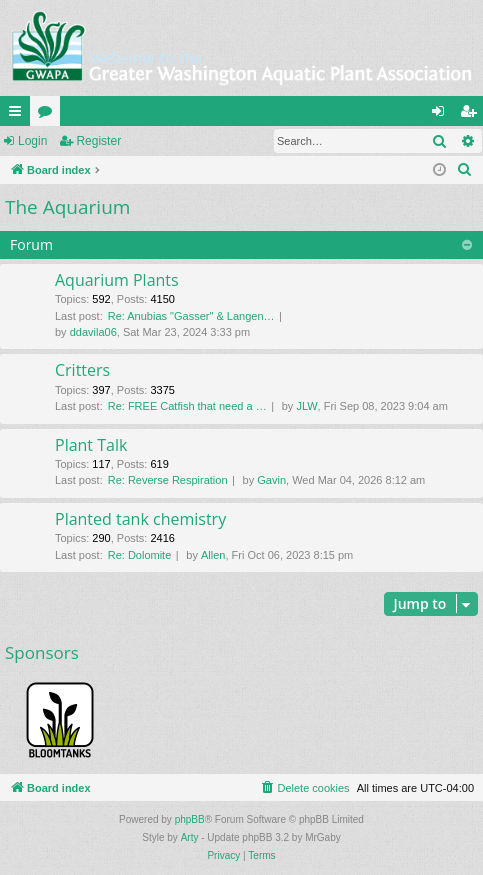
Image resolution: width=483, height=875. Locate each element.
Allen (213, 555)
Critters (82, 370)
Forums (49, 115)
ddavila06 (93, 332)
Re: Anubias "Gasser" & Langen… (191, 316)
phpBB (190, 819)
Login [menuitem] (442, 115)
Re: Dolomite (140, 555)
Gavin (271, 480)
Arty (190, 837)
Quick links (19, 115)
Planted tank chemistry (140, 519)
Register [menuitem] (472, 115)
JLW (306, 406)
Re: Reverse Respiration (168, 480)
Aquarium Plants (117, 280)
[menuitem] (465, 170)
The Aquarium (67, 207)
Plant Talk (91, 445)
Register (98, 141)
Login (32, 141)
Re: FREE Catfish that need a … (187, 406)
